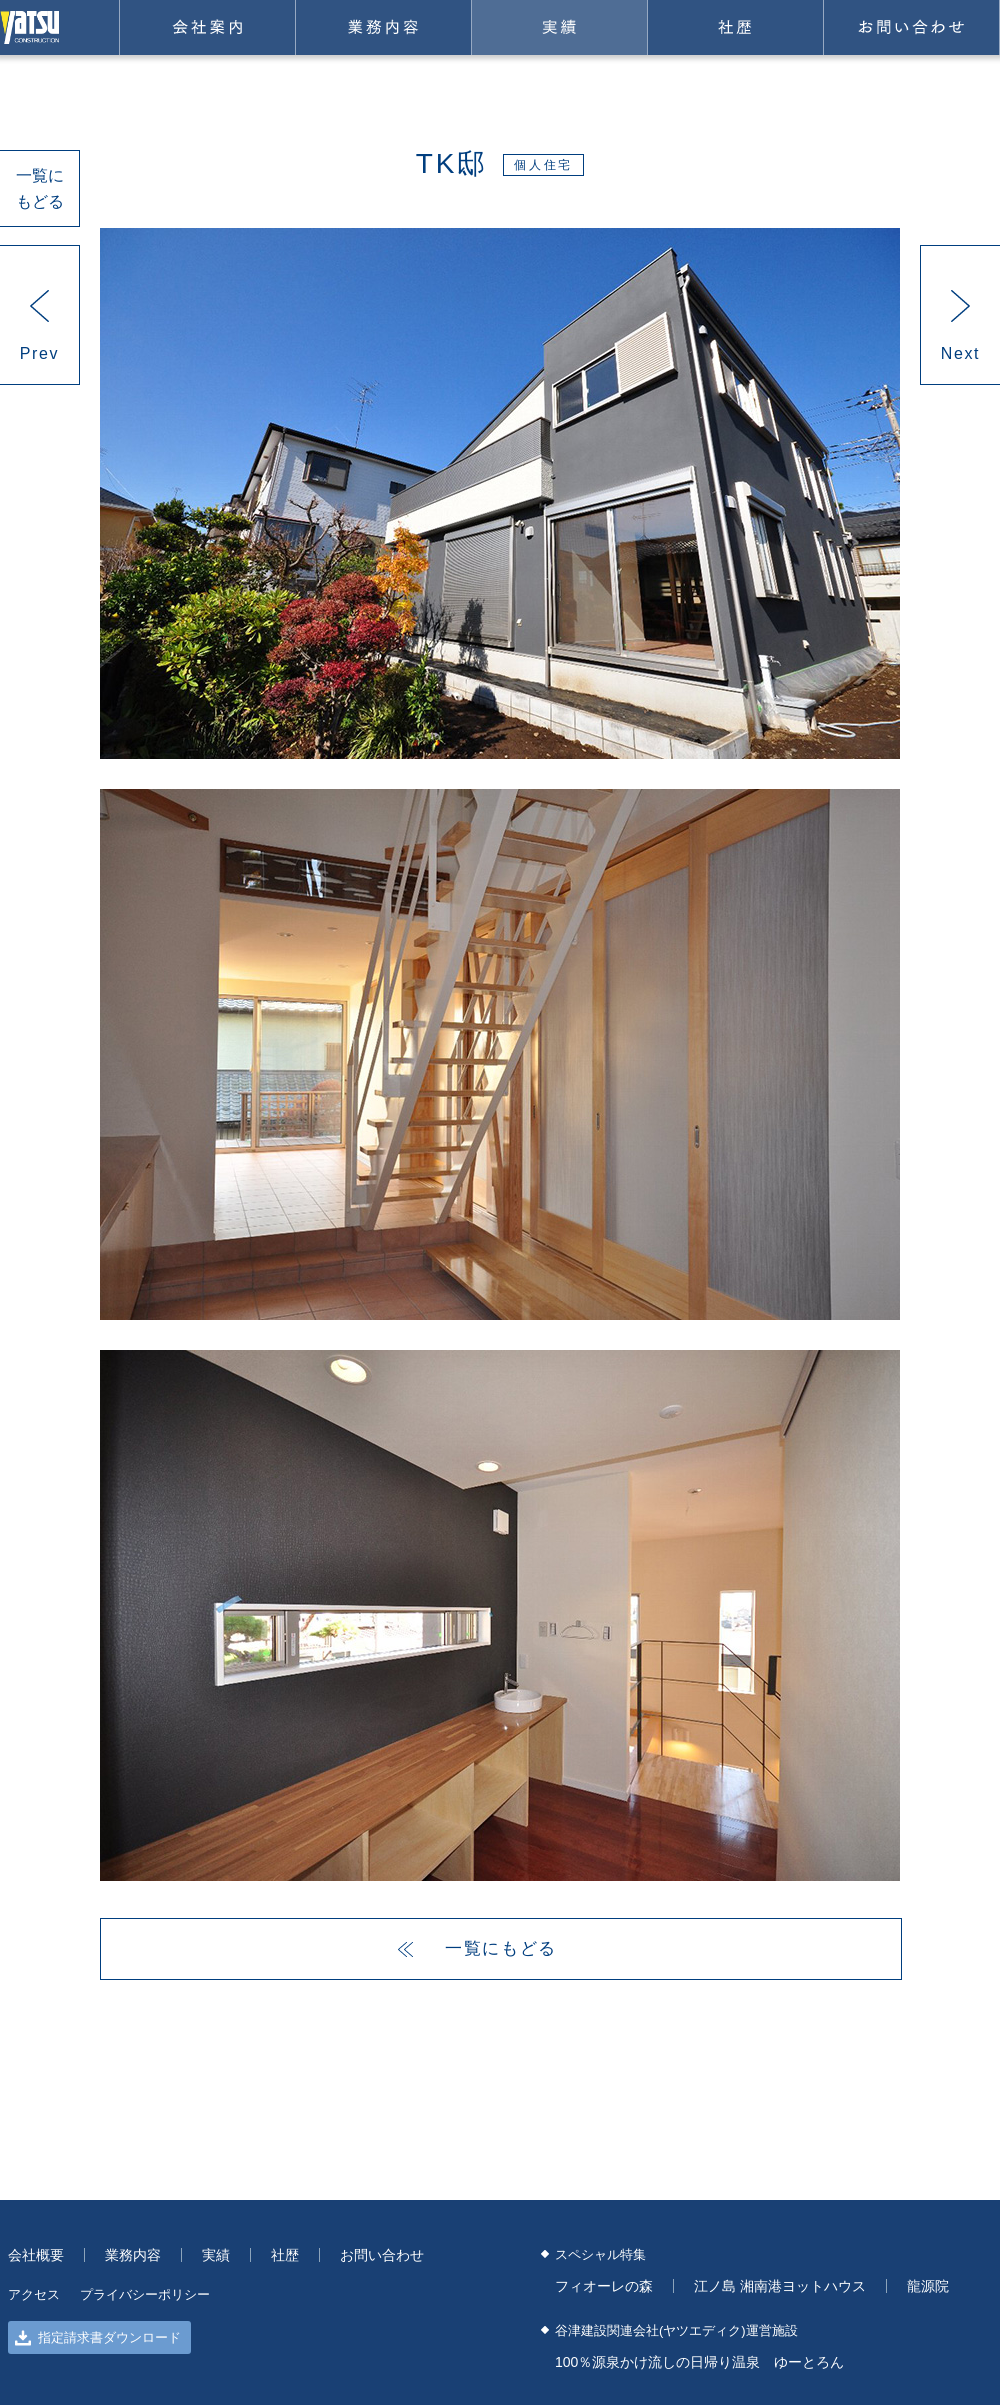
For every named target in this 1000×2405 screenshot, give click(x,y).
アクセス (34, 2294)
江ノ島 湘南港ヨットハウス (780, 2286)
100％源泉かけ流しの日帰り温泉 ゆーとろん (699, 2362)
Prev (39, 353)
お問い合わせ (911, 27)
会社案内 (207, 27)
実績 (559, 27)
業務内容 (383, 27)
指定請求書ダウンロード (98, 2338)
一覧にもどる (40, 188)
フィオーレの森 (604, 2286)
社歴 (735, 27)
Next (960, 353)
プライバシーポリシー (145, 2294)
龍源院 (928, 2286)
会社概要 (36, 2255)
